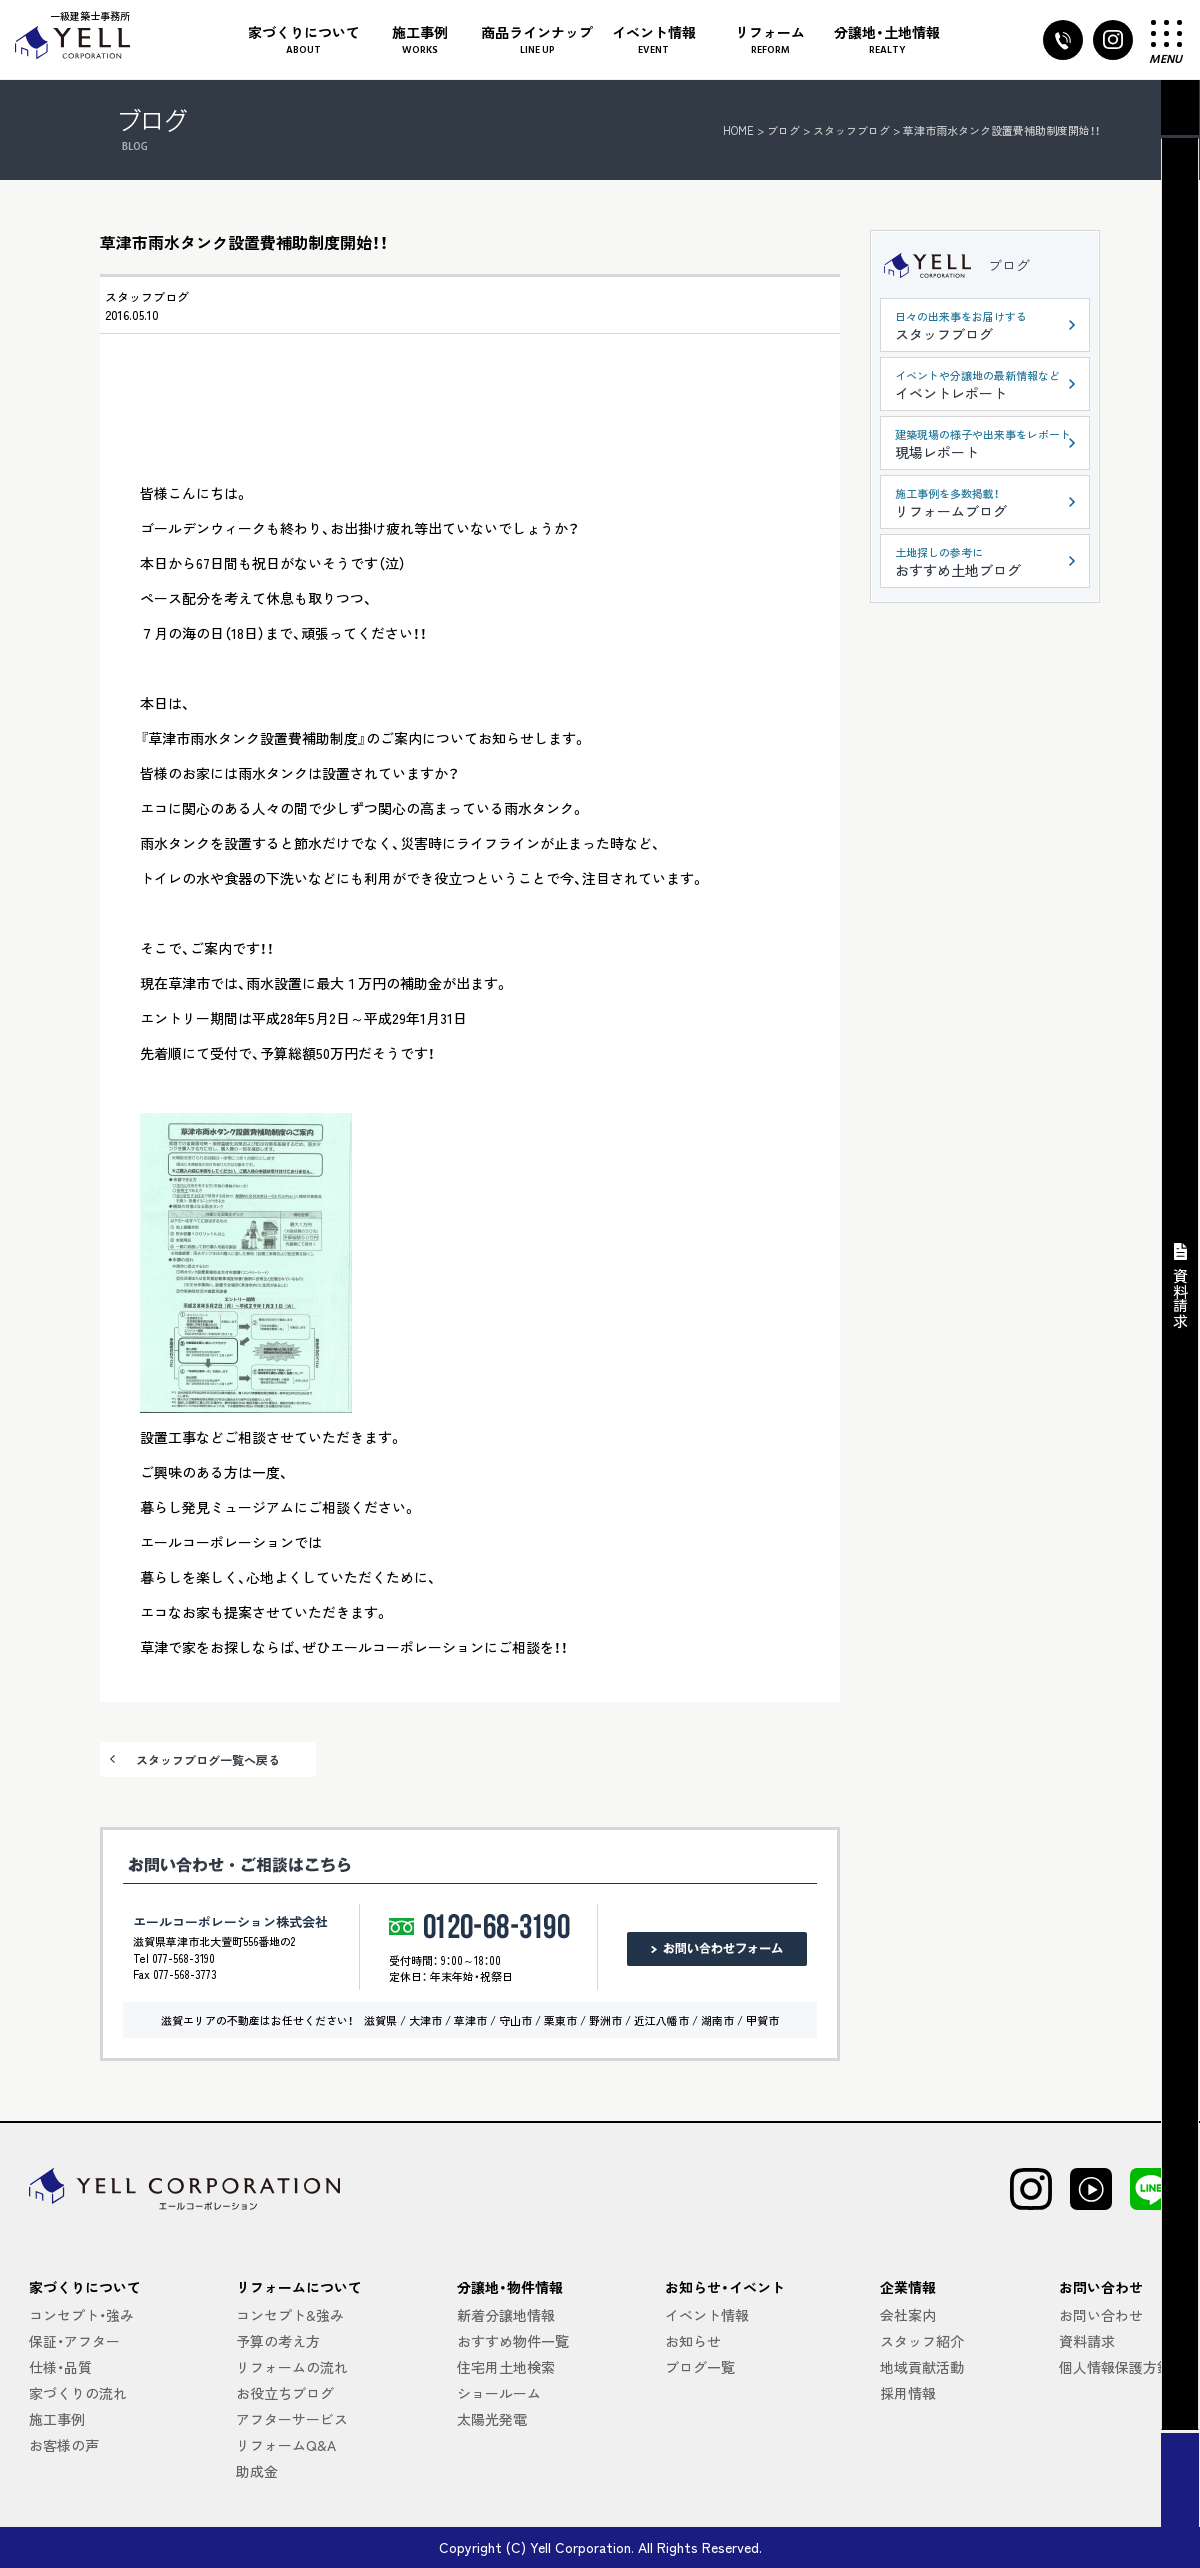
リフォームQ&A (286, 2445)
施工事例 (57, 2419)
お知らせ (693, 2341)
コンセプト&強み (290, 2315)
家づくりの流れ (78, 2393)
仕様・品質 (60, 2367)
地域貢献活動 (922, 2367)
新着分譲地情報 (506, 2315)
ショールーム (499, 2393)
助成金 (257, 2471)
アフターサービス (292, 2419)
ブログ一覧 (700, 2367)
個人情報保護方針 (1115, 2367)
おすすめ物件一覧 (513, 2341)
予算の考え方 (278, 2341)
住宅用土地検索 (506, 2367)
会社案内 (908, 2315)
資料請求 (1087, 2341)
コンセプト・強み (81, 2315)
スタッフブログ (147, 296)
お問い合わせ (1101, 2315)
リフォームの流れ (292, 2367)
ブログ (1009, 265)
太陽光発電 (492, 2419)
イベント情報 (707, 2315)
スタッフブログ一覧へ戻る (208, 1759)
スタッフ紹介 (922, 2341)
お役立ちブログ (285, 2393)
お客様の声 (64, 2445)
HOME (738, 130)
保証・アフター (74, 2341)
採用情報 (908, 2393)
